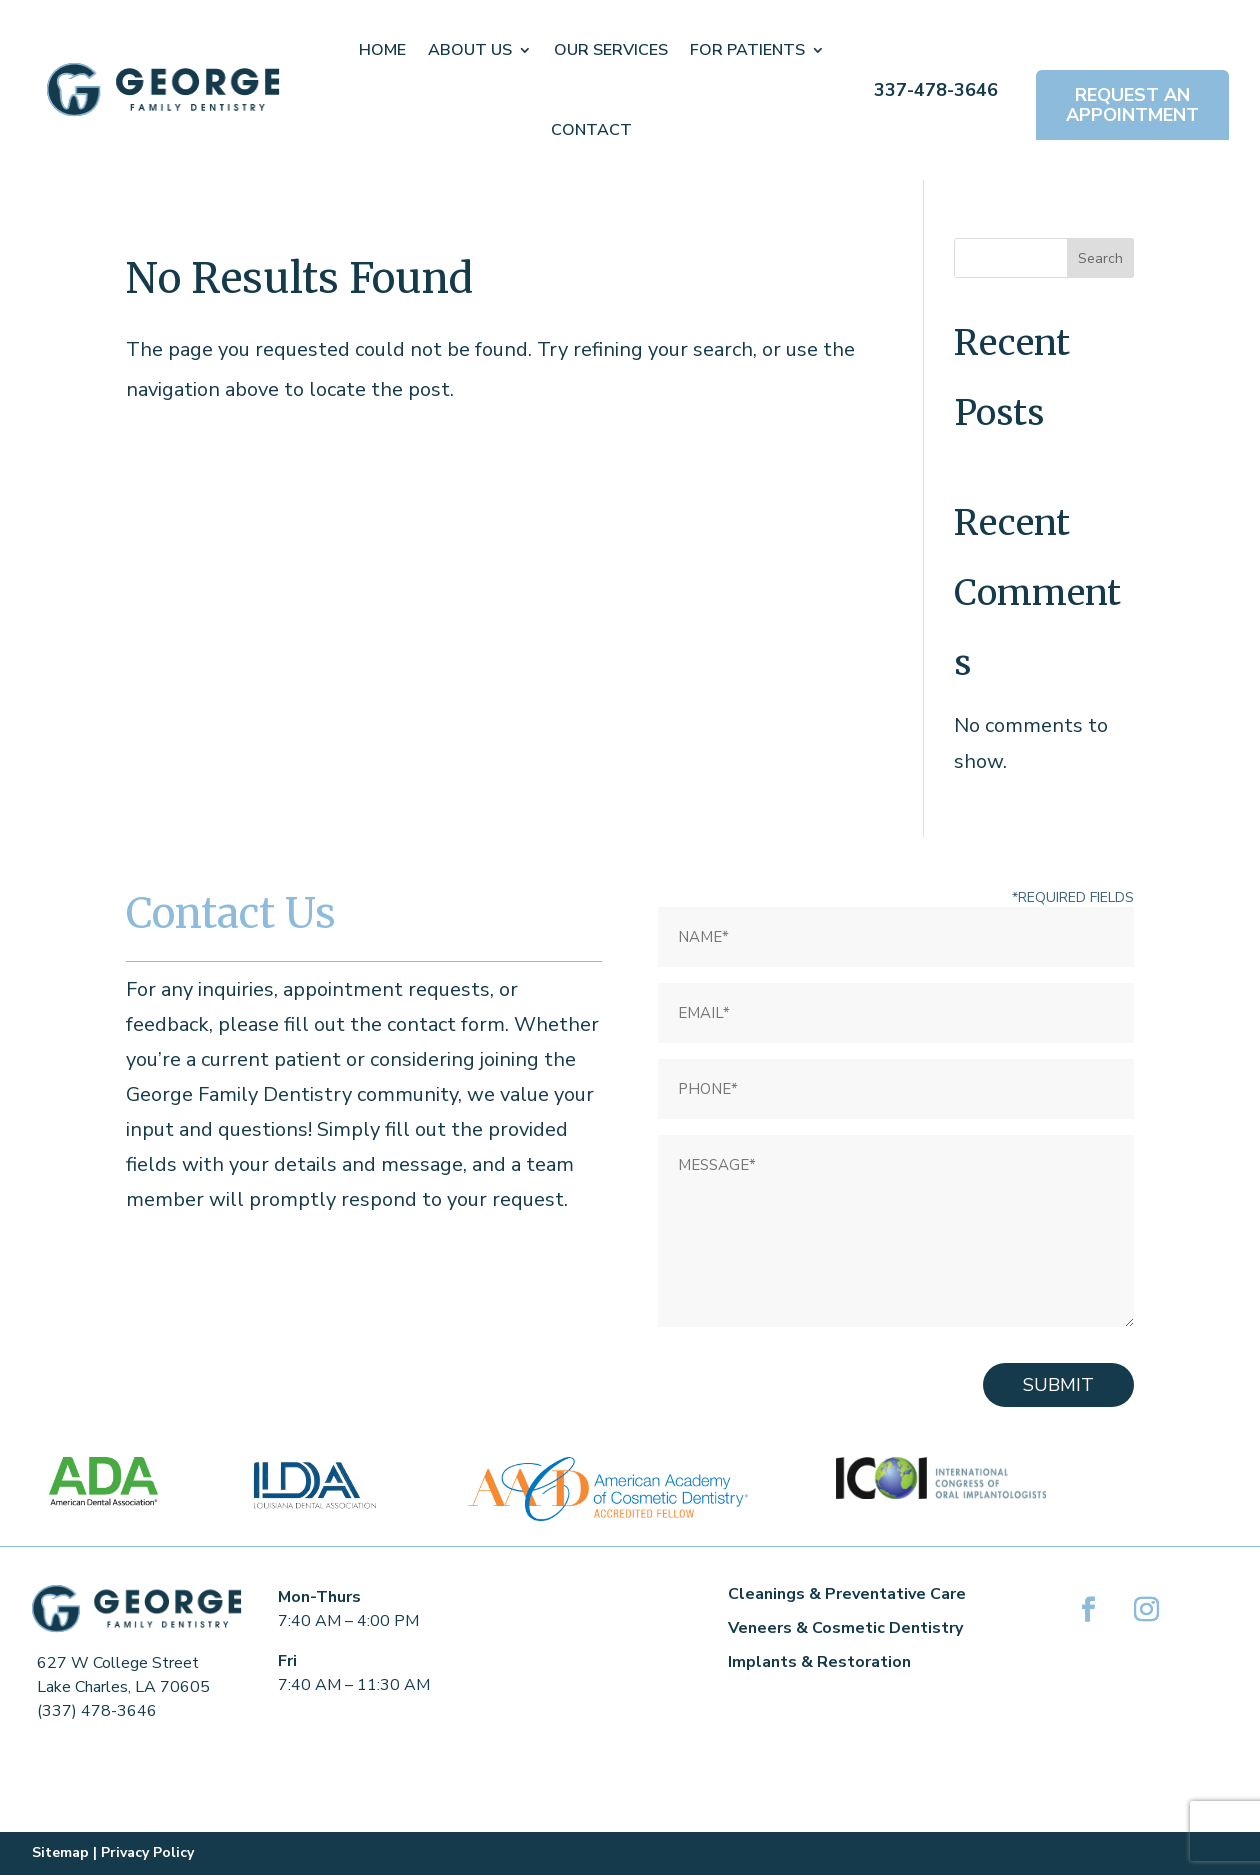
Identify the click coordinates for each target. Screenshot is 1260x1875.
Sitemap (60, 1852)
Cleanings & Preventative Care (847, 1594)
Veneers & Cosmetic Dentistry (845, 1628)
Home (382, 50)
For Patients (747, 50)
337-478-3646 (936, 90)
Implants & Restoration (819, 1662)
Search (1100, 258)
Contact (591, 130)
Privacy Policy (147, 1852)
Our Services (611, 50)
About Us (470, 50)
